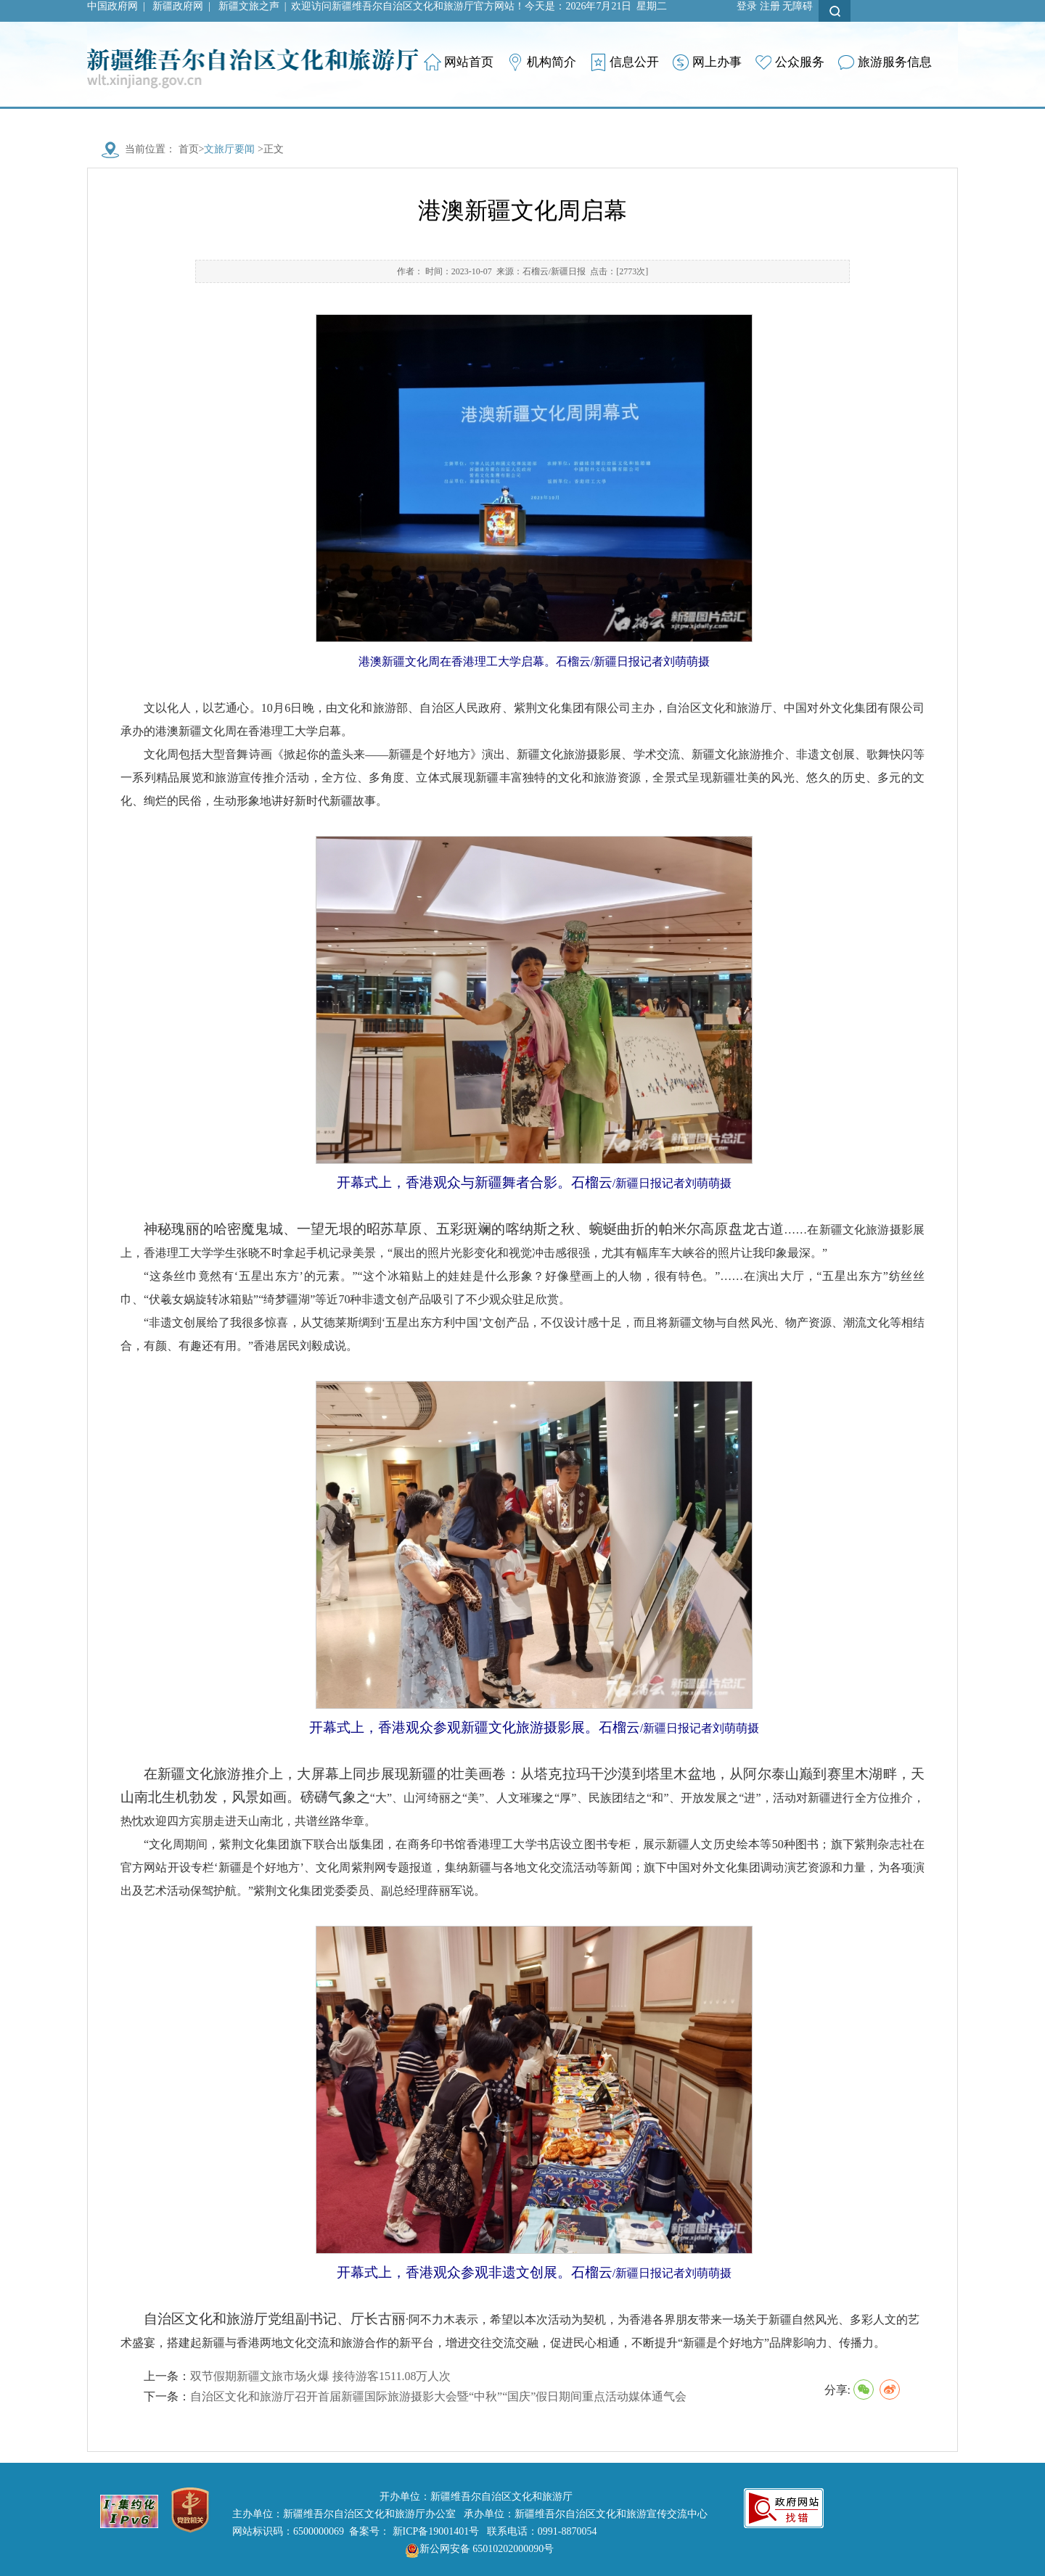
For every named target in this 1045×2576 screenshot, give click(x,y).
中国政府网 (112, 6)
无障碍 (797, 6)
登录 (747, 6)
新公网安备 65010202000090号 (476, 2548)
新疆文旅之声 (248, 6)
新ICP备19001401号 (436, 2531)
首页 (189, 149)
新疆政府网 (177, 6)
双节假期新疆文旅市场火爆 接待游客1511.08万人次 (320, 2376)
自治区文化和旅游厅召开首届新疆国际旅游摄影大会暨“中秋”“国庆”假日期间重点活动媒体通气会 (438, 2396)
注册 (770, 6)
